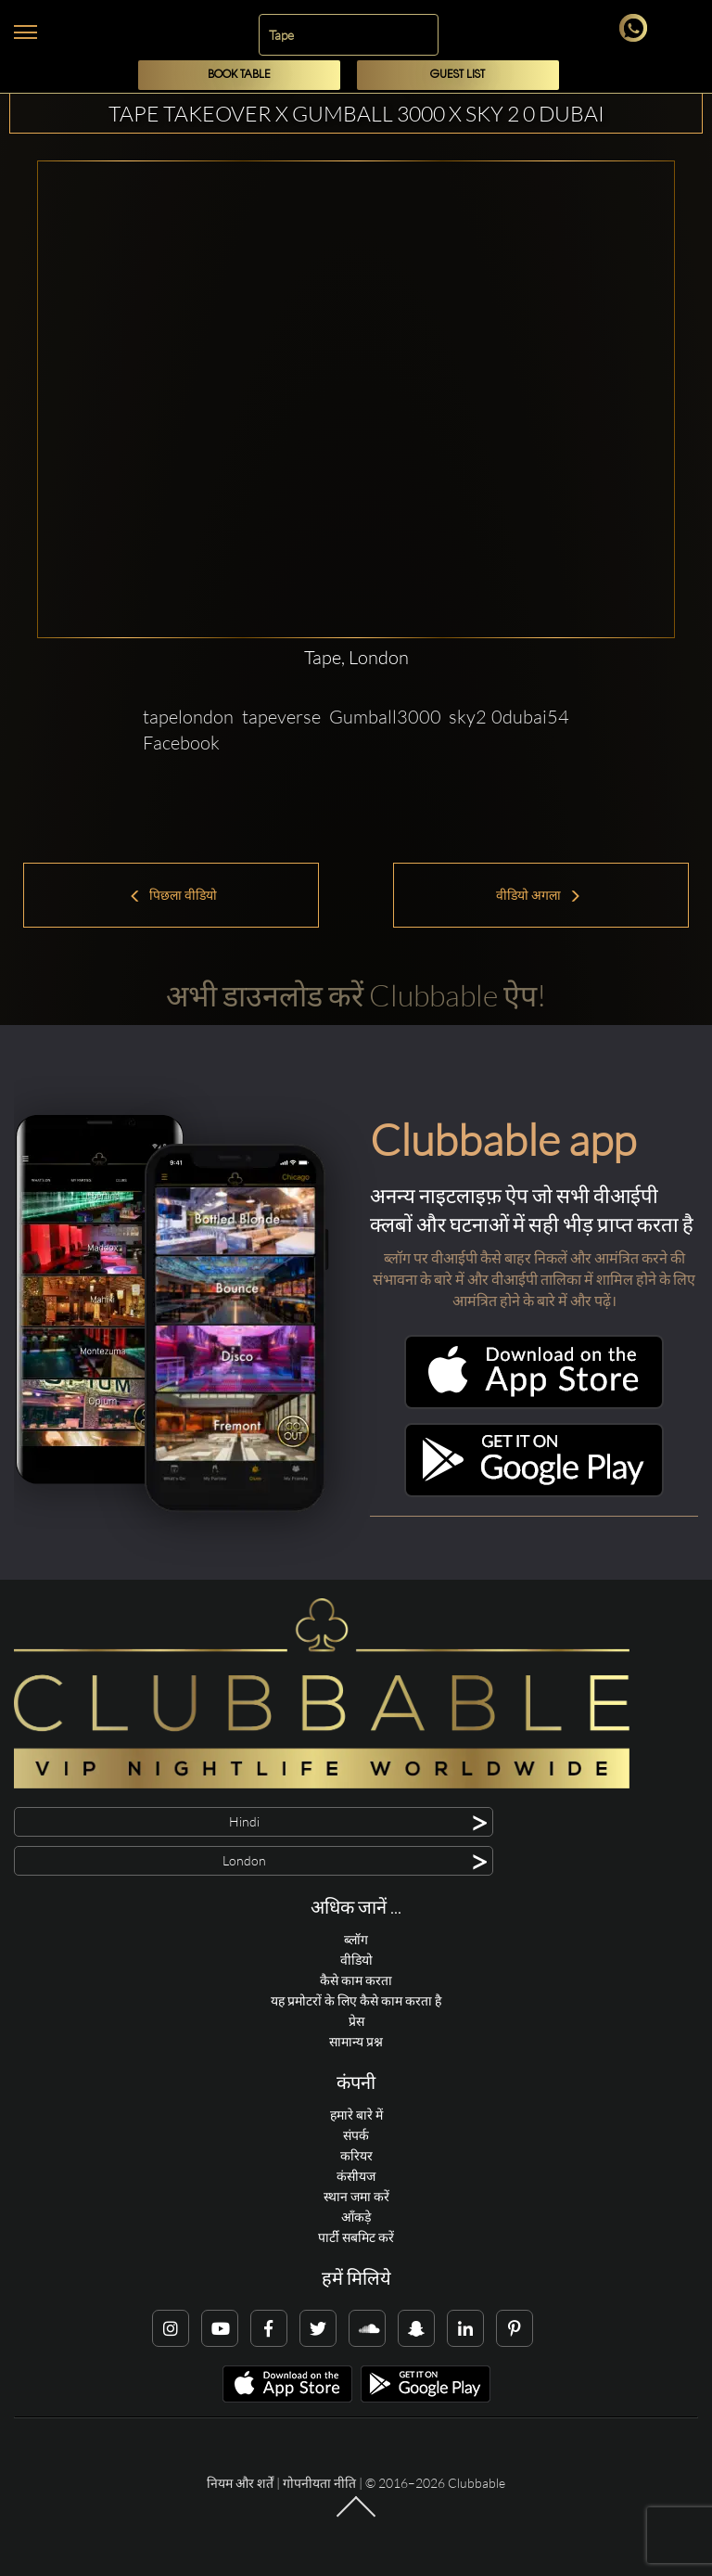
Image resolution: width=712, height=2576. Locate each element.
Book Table (239, 75)
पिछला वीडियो (173, 895)
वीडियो (356, 1959)
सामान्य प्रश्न (356, 2041)
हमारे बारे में (356, 2114)
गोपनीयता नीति (319, 2483)
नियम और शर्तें (240, 2483)
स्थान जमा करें (356, 2196)
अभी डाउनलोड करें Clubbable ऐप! (356, 995)
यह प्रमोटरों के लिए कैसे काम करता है (356, 2000)
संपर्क (356, 2135)
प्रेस (356, 2021)
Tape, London (356, 657)
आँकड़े (356, 2216)
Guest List (457, 75)
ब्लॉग (356, 1939)
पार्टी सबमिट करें (356, 2237)
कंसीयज (356, 2176)
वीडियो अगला (538, 895)
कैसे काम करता (356, 1980)
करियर (356, 2155)
